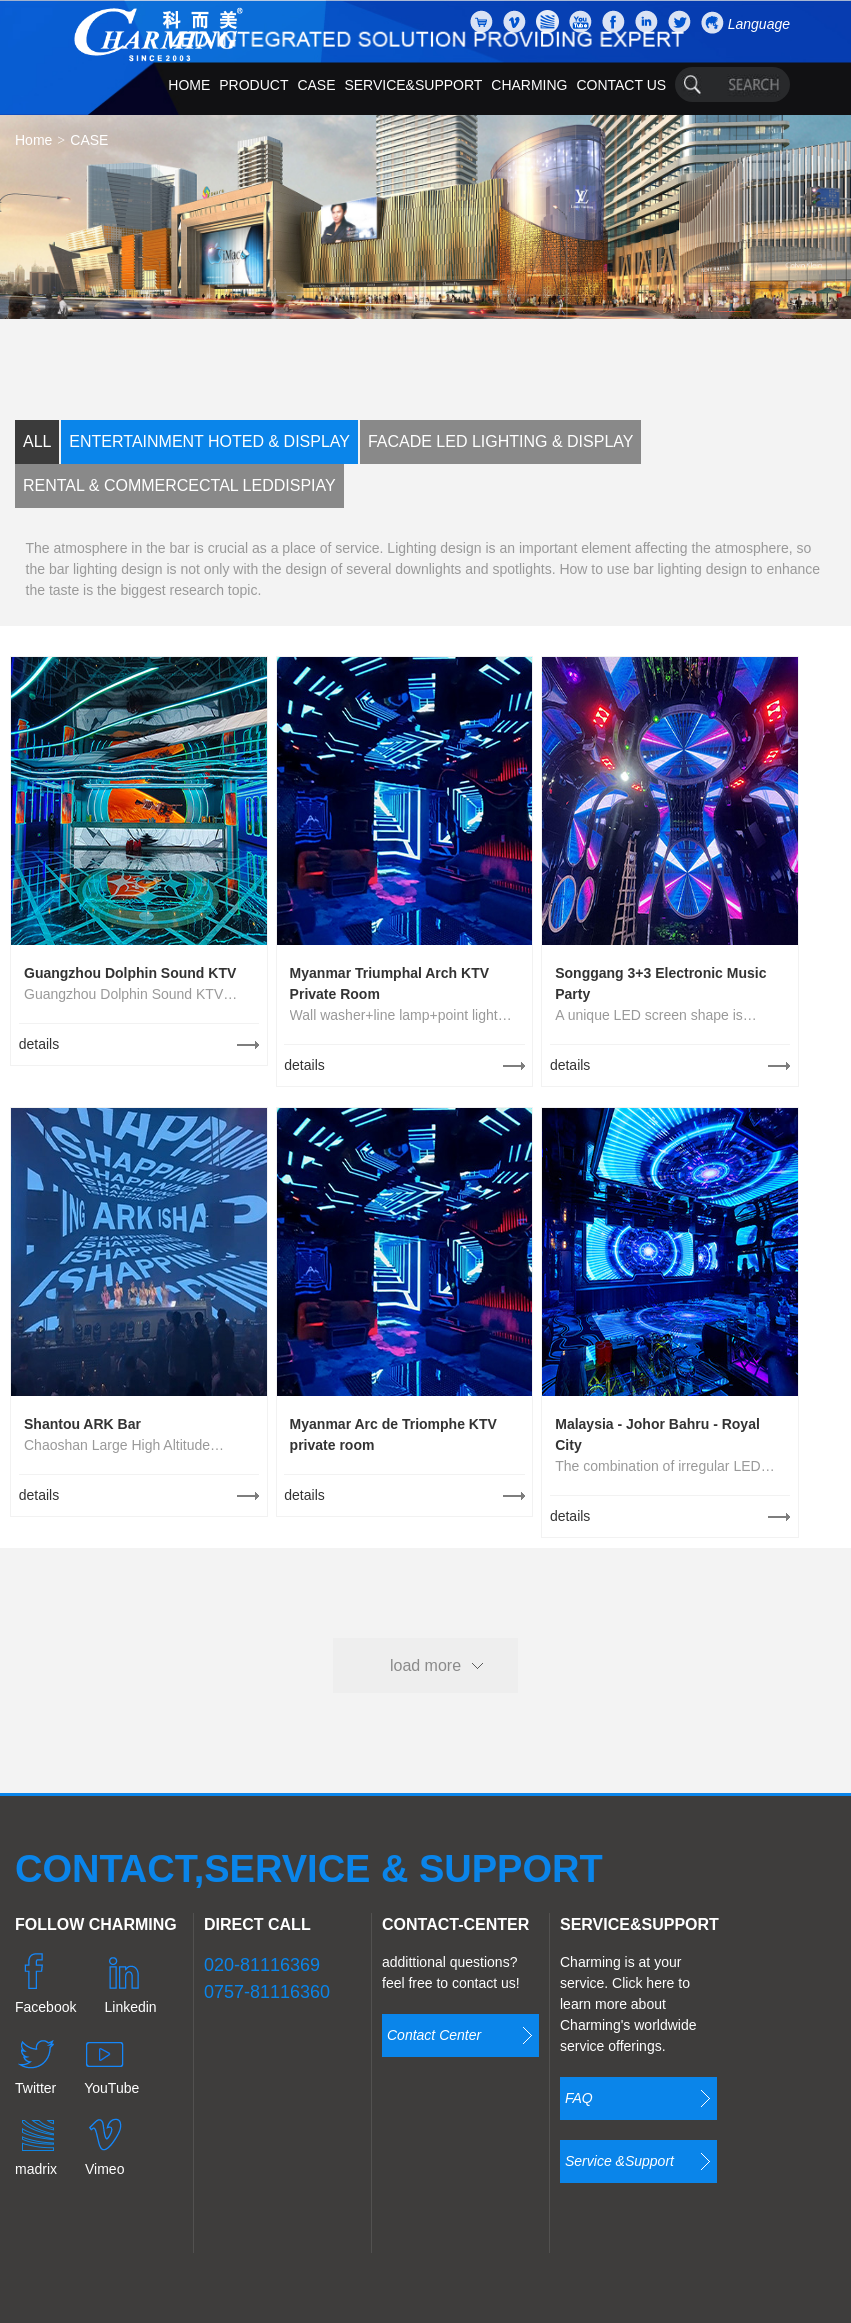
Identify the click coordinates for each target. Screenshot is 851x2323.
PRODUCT (253, 85)
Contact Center (434, 2035)
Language (759, 24)
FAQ (579, 2098)
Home (33, 140)
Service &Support (619, 2161)
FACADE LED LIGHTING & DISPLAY (501, 441)
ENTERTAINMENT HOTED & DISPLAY (209, 441)
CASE (316, 85)
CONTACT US (621, 85)
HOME (189, 85)
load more (425, 1665)
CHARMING (529, 85)
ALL (37, 441)
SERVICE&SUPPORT (413, 85)
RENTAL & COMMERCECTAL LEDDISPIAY (179, 485)
